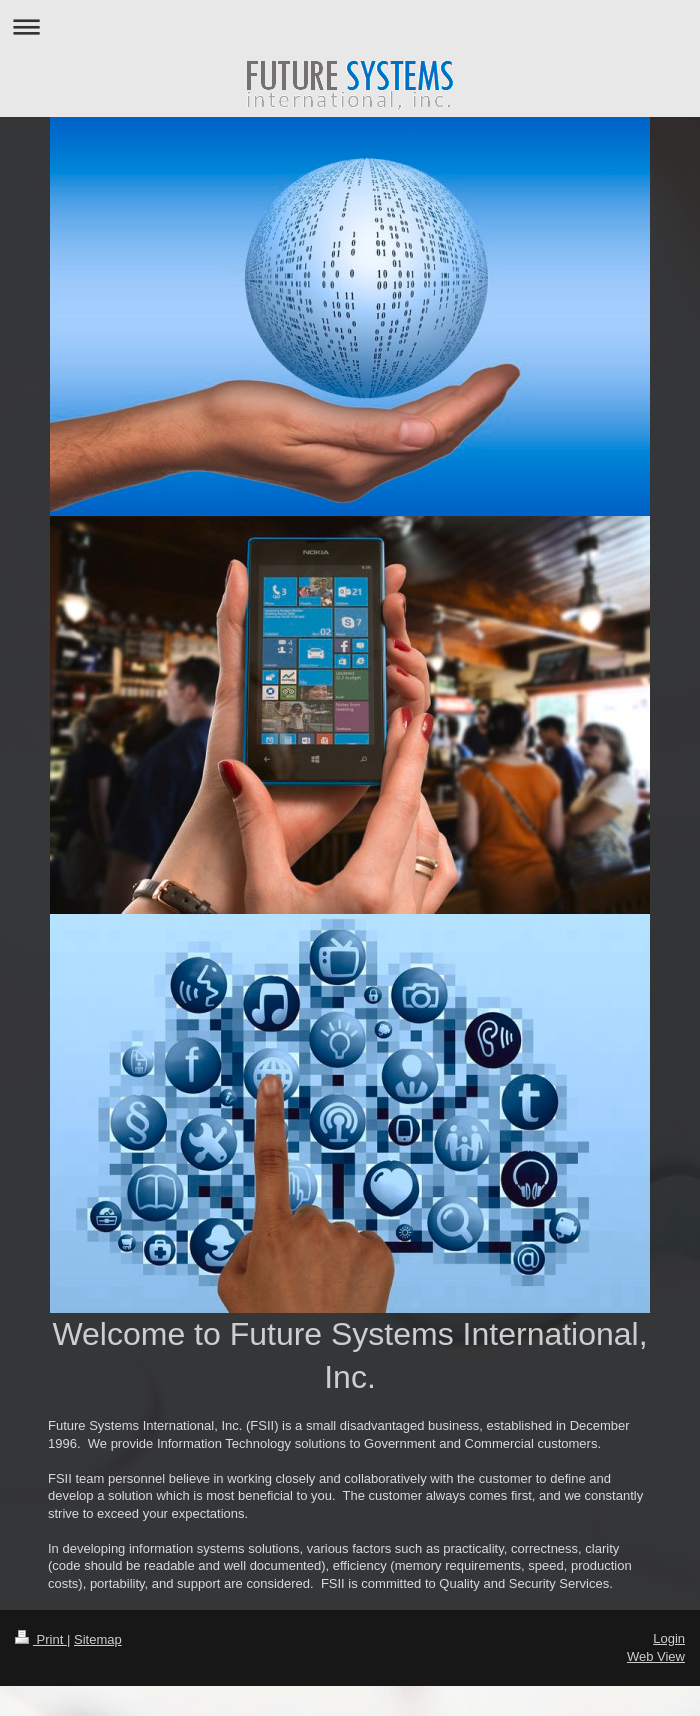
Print (41, 1639)
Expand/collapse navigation (350, 26)
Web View (656, 1656)
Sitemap (98, 1639)
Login (669, 1638)
